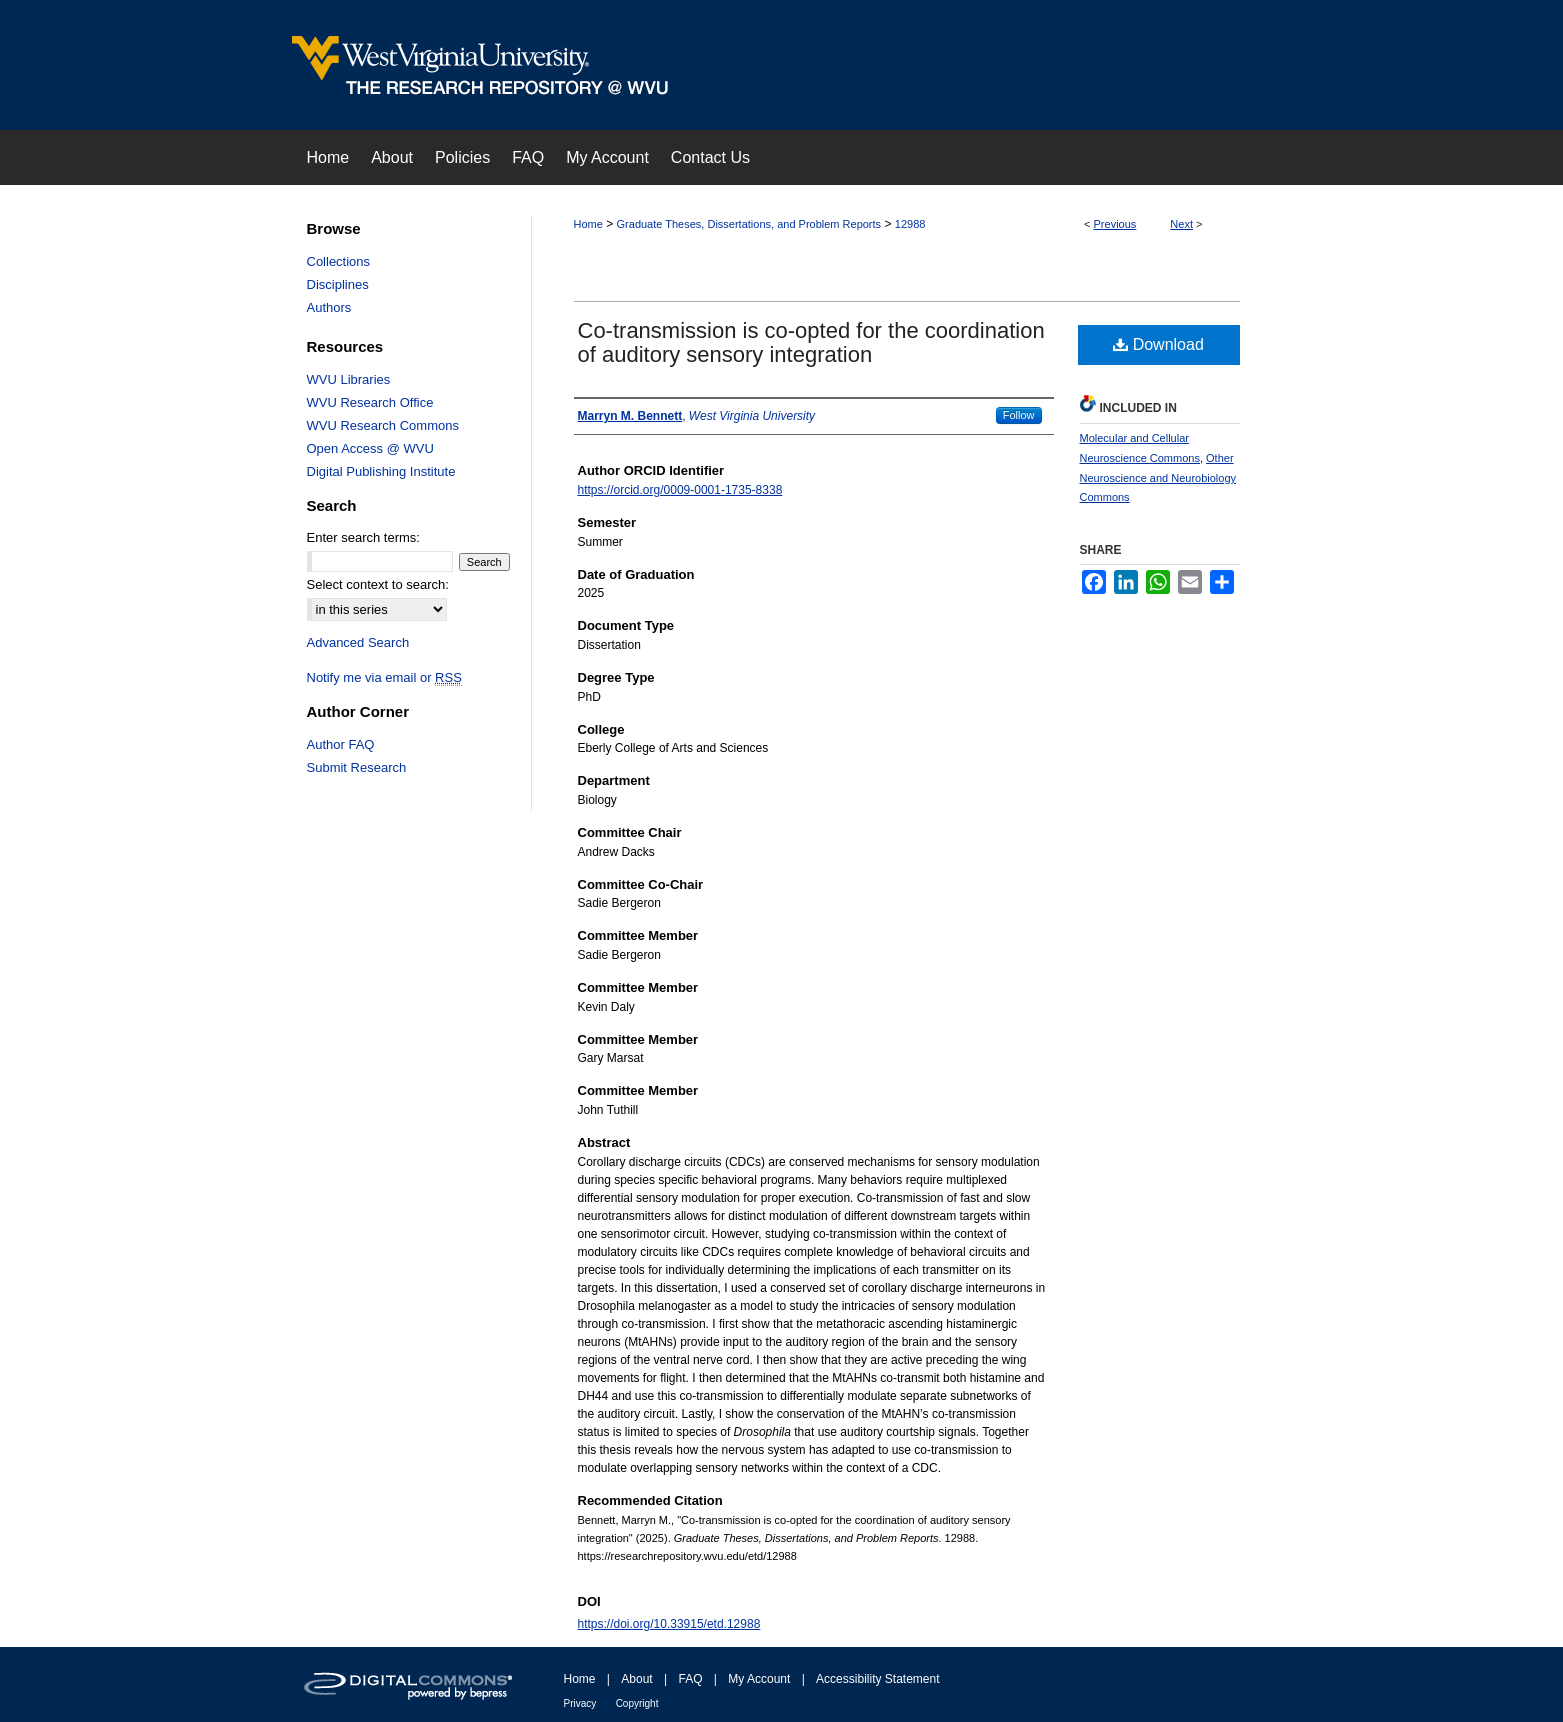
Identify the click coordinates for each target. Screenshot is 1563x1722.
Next (1181, 224)
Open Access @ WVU (370, 448)
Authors (329, 307)
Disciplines (338, 284)
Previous (1115, 224)
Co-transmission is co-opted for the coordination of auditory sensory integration (811, 342)
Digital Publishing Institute (381, 471)
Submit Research (357, 767)
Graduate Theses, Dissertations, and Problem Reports (749, 224)
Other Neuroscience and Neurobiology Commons (1158, 478)
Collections (339, 261)
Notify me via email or (384, 677)
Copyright (637, 1703)
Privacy (580, 1703)
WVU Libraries (349, 379)
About (636, 1679)
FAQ (690, 1679)
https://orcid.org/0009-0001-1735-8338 (680, 490)
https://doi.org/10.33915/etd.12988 (669, 1624)
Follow (1019, 415)
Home (588, 224)
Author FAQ (341, 744)
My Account (759, 1679)
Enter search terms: (363, 537)
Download (1158, 344)
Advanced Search (358, 642)
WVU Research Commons (383, 425)
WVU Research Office (370, 402)
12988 (910, 224)
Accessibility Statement (877, 1679)
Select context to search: (378, 584)
